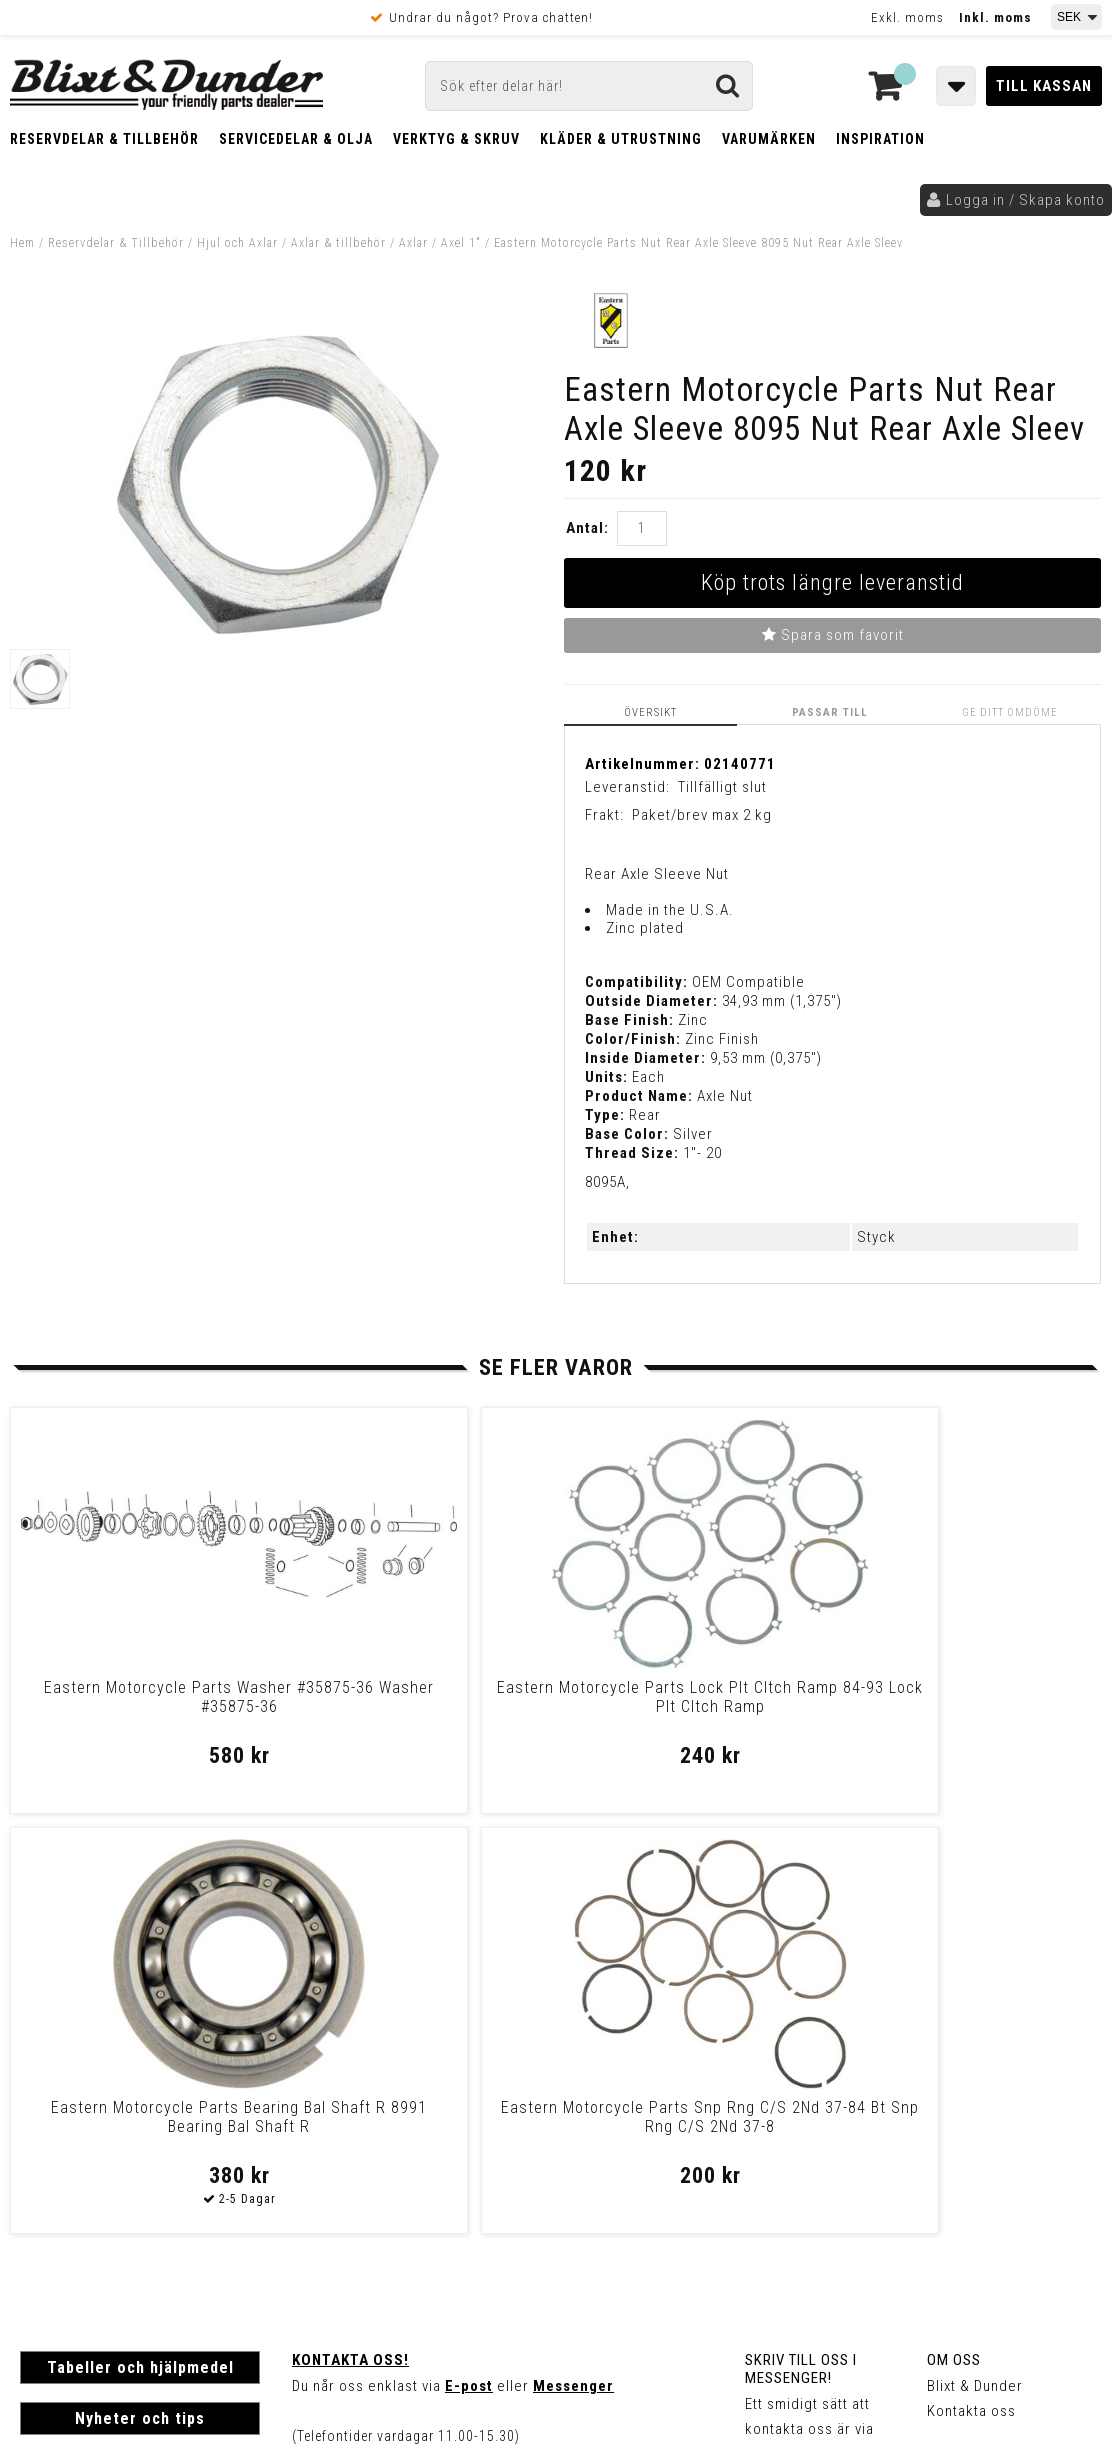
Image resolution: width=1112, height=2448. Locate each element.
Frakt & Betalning (78, 2169)
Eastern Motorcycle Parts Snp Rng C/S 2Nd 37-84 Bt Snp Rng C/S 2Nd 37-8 (970, 1705)
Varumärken (769, 139)
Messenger (573, 1965)
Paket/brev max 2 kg (702, 814)
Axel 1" (461, 243)
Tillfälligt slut (722, 786)
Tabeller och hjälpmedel (140, 1946)
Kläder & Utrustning (621, 139)
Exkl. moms (907, 17)
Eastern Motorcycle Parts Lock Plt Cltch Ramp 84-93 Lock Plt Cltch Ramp (417, 1705)
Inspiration (880, 139)
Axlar (413, 243)
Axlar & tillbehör (338, 243)
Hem (22, 243)
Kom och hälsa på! (357, 2065)
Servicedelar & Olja (296, 139)
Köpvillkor (54, 2190)
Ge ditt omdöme (1014, 711)
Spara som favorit (833, 635)
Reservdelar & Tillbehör (104, 139)
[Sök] (589, 86)
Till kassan (1044, 86)
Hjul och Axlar (237, 243)
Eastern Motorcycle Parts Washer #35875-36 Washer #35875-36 (141, 1705)
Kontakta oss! (350, 1939)
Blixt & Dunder (975, 1965)
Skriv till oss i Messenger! (801, 1948)
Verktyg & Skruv (456, 139)
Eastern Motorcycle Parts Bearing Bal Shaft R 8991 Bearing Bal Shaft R (694, 1705)
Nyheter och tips (140, 1997)
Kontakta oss (971, 1990)
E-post (469, 1965)
